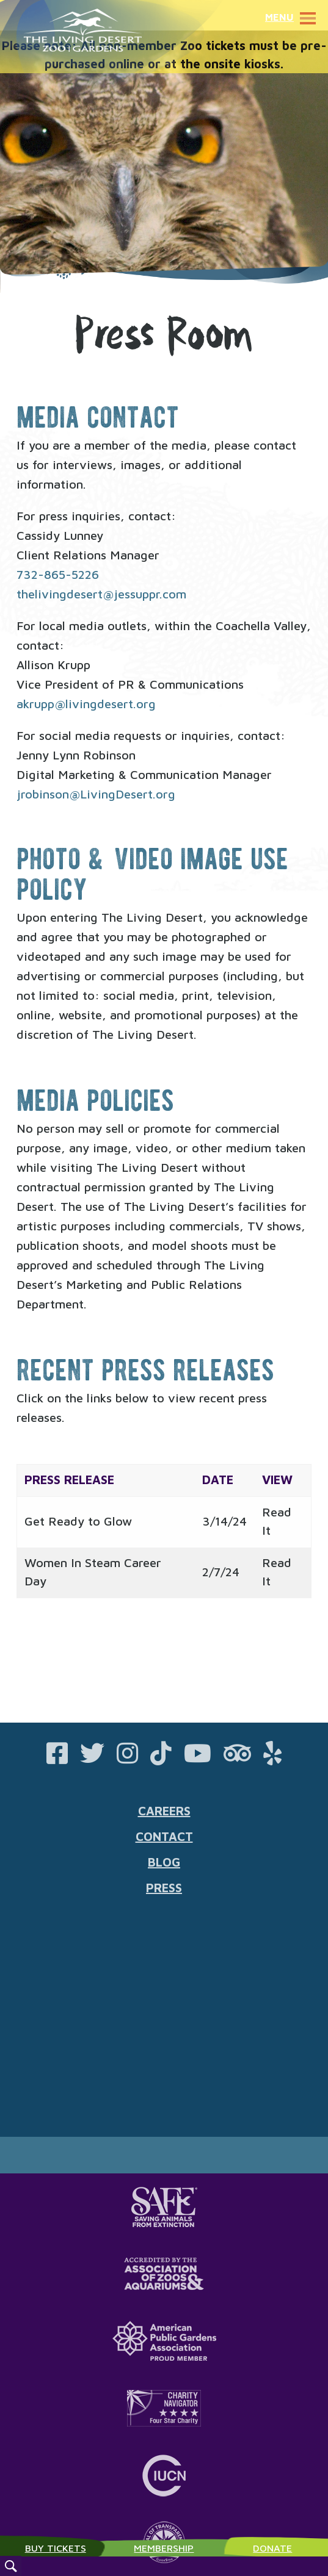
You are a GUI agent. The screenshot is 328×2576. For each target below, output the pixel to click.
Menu (293, 17)
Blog (164, 1862)
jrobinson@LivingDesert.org (95, 794)
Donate (272, 2547)
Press (164, 1888)
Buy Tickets (55, 2547)
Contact (164, 1836)
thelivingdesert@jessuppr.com (101, 594)
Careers (164, 1811)
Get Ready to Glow (78, 1521)
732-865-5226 (57, 574)
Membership (164, 2547)
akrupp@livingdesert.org (86, 704)
